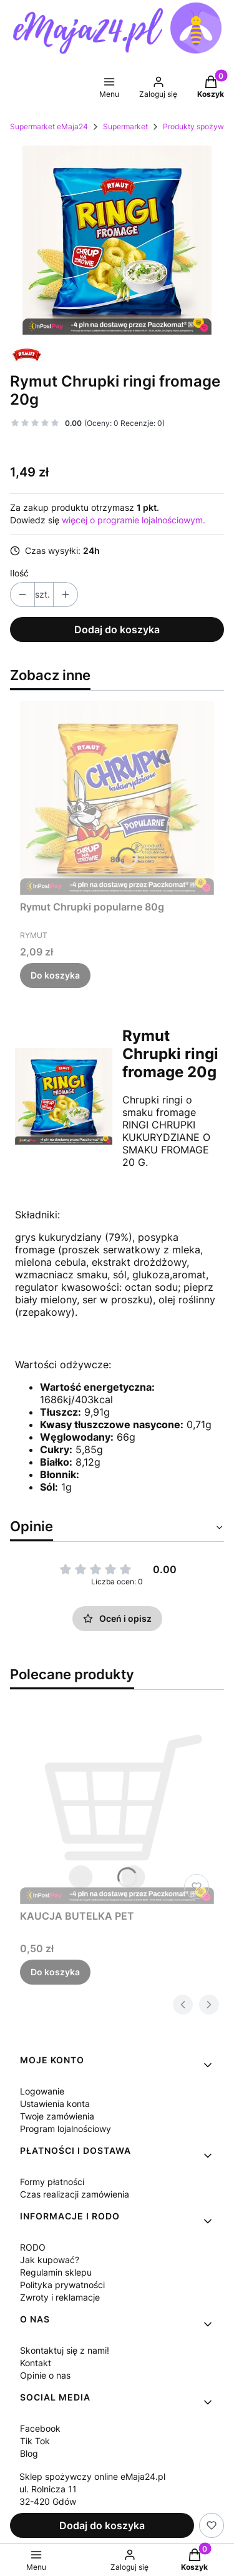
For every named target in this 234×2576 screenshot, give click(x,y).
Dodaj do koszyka (117, 629)
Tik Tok (35, 2440)
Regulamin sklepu (56, 2272)
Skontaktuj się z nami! (64, 2350)
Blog (29, 2453)
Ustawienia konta (55, 2103)
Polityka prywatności (62, 2284)
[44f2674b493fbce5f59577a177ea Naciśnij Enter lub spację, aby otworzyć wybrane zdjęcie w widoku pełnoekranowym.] (117, 240)
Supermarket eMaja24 (49, 126)
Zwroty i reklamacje (60, 2297)
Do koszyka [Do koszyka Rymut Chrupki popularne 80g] (55, 975)
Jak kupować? (49, 2259)
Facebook (40, 2428)
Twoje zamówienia (57, 2116)
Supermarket (125, 126)
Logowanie (42, 2091)
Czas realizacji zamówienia (74, 2194)
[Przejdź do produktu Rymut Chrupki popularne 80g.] (117, 798)
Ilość (19, 573)
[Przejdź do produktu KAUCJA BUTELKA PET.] (117, 1807)
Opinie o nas (45, 2375)
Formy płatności (52, 2181)
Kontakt (35, 2362)
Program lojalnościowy (65, 2128)
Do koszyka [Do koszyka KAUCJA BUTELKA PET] (55, 1972)
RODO (33, 2247)
